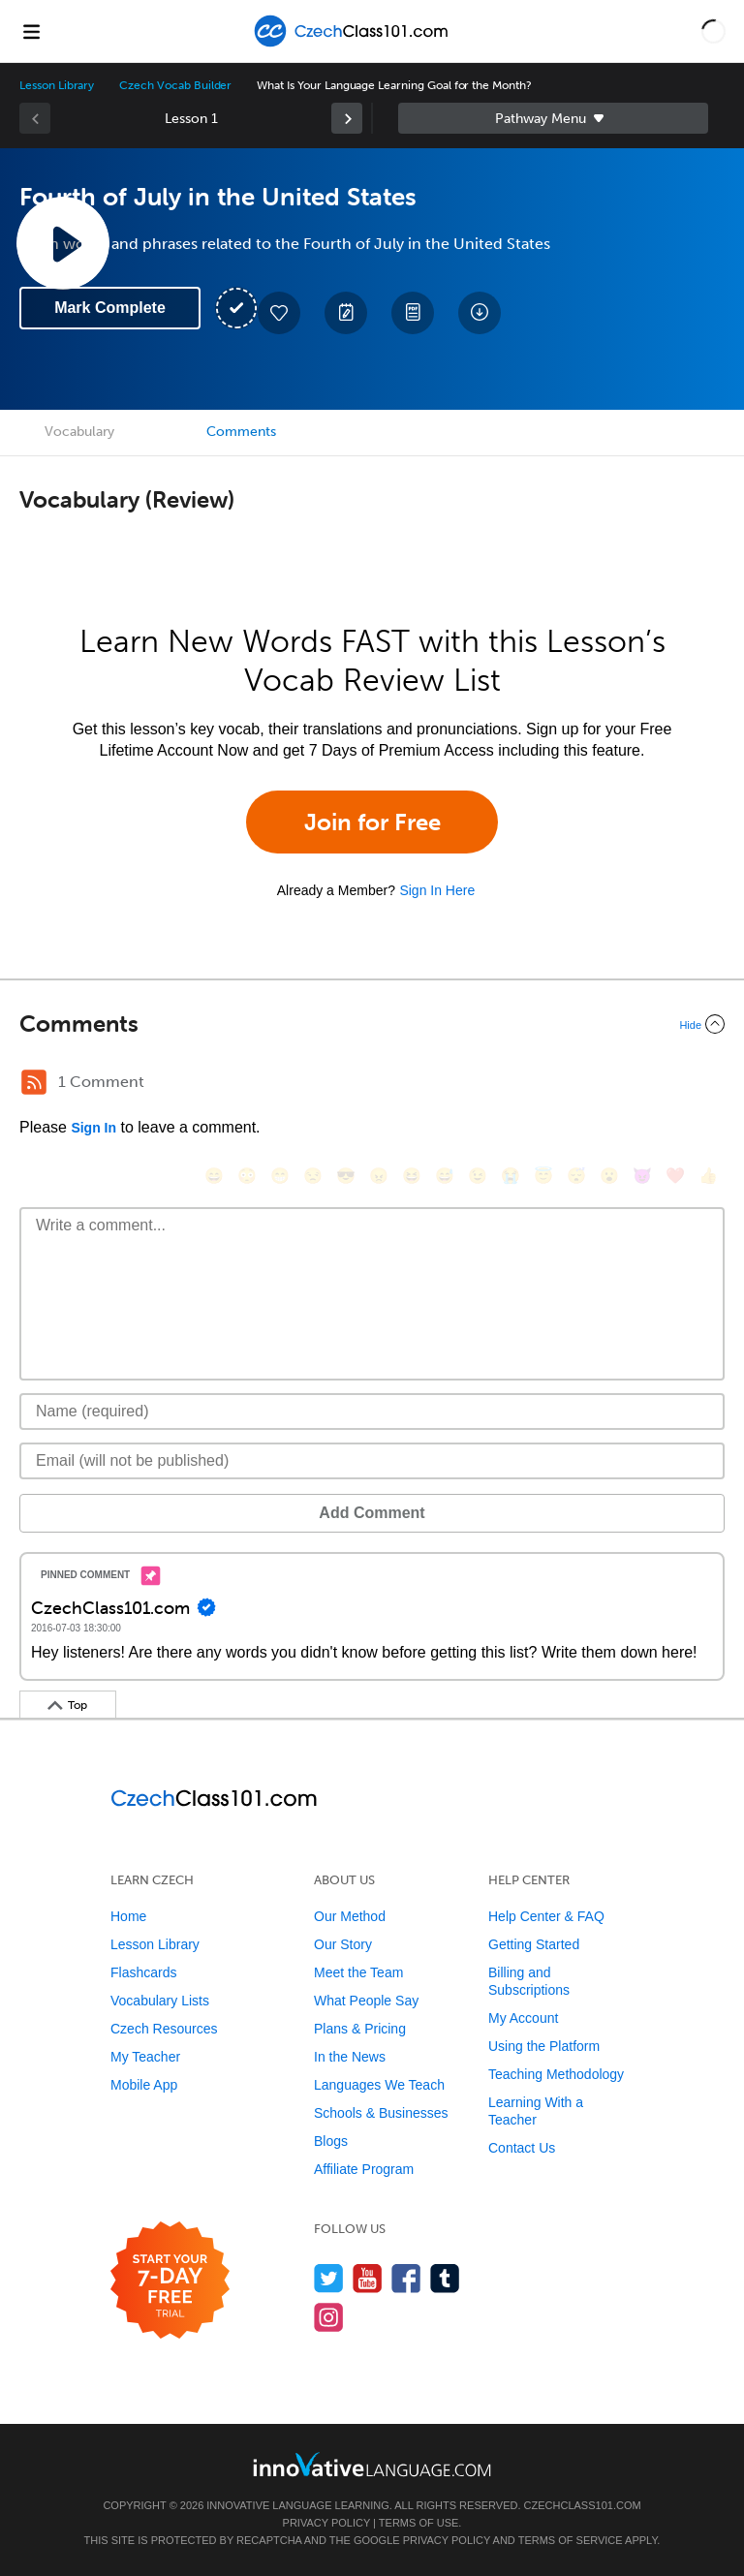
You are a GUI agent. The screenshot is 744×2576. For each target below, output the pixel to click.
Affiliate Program (364, 2169)
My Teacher (145, 2056)
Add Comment (371, 1513)
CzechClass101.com (582, 2505)
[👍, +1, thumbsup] (708, 1175)
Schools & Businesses (381, 2113)
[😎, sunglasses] (345, 1175)
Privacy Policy (326, 2523)
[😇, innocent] (543, 1175)
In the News (350, 2056)
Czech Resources (164, 2028)
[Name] (372, 1411)
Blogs (331, 2141)
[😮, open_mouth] (609, 1175)
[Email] (372, 1461)
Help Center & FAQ (546, 1916)
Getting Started (533, 1944)
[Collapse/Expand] (372, 1024)
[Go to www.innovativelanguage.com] (372, 2464)
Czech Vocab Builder (175, 85)
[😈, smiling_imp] (642, 1175)
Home (128, 1916)
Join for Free (372, 822)
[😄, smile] (214, 1175)
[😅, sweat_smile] (444, 1175)
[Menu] (31, 31)
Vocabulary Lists (159, 2000)
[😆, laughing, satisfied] (411, 1175)
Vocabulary (79, 431)
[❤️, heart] (675, 1175)
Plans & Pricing (360, 2028)
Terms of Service (570, 2540)
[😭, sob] (510, 1175)
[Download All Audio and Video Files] (479, 313)
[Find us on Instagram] (329, 2317)
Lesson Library (56, 85)
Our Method (350, 1916)
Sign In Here (437, 890)
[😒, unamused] (312, 1175)
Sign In (93, 1127)
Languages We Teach (379, 2085)
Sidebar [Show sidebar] (553, 118)
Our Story (343, 1944)
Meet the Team (358, 1972)
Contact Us (521, 2148)
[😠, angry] (378, 1175)
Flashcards (143, 1972)
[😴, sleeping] (576, 1175)
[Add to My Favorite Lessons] (279, 313)
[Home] (354, 45)
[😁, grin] (280, 1175)
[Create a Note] (346, 313)
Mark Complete (110, 307)
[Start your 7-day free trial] (170, 2281)
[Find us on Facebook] (406, 2278)
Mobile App (143, 2085)
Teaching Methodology (556, 2074)
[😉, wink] (477, 1175)
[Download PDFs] (412, 313)
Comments (241, 431)
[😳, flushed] (247, 1175)
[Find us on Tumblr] (445, 2278)
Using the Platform (544, 2046)
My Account (523, 2018)
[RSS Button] (33, 1082)
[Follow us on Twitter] (329, 2278)
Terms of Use (419, 2523)
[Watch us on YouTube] (368, 2278)
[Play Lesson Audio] (62, 243)
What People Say (366, 2000)
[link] (346, 118)
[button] (713, 31)
